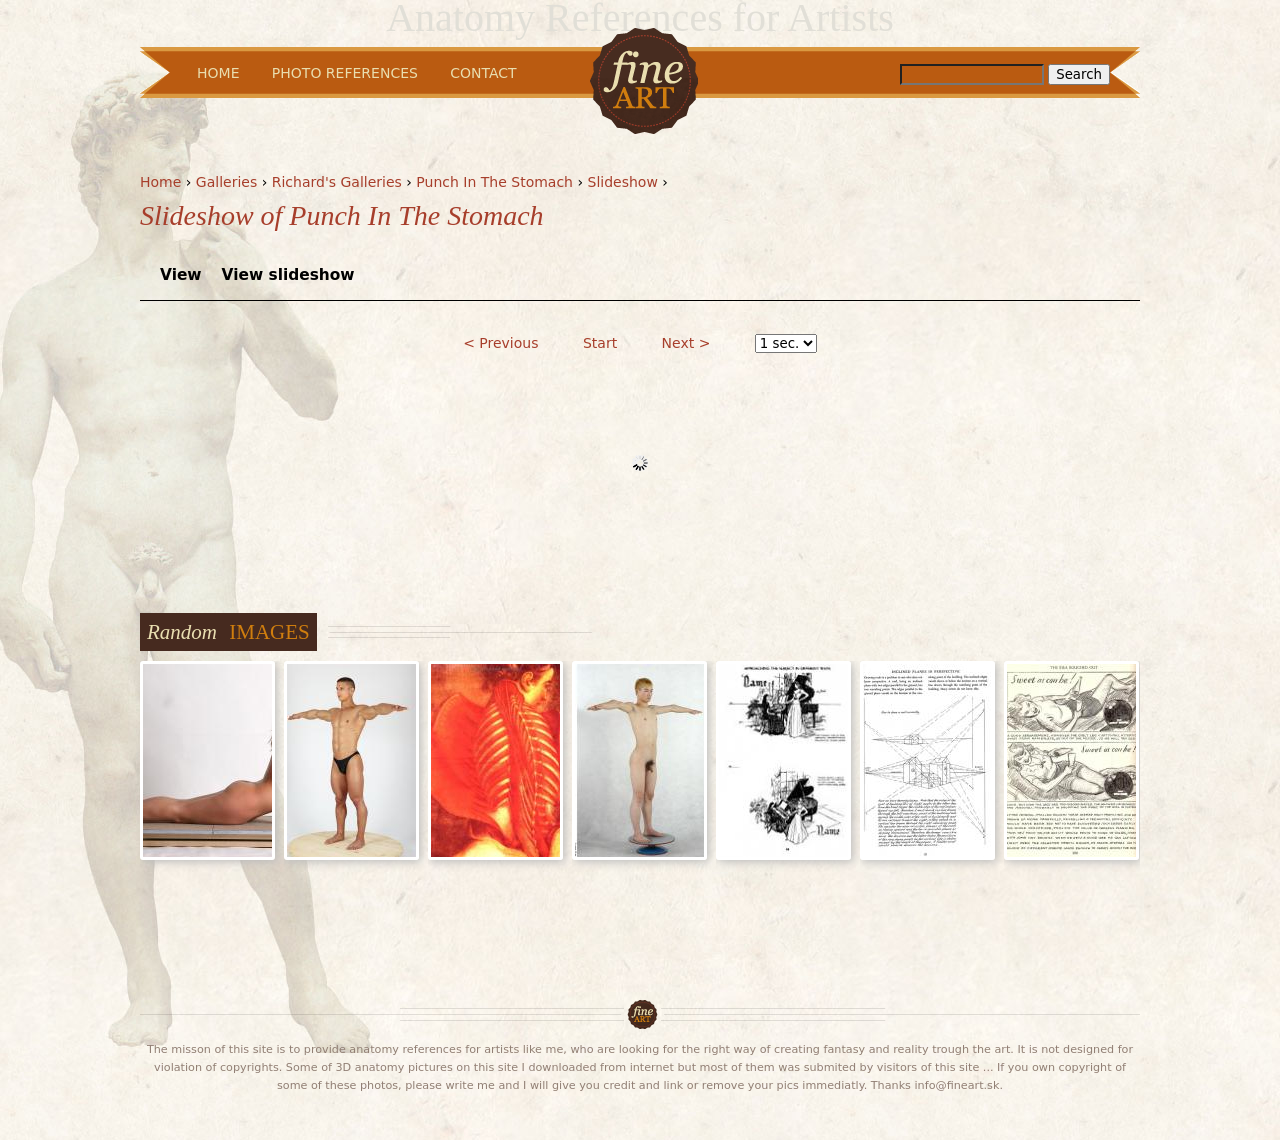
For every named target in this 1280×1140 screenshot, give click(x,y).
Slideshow (623, 182)
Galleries (226, 182)
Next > (686, 343)
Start (600, 343)
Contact (483, 73)
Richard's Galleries (337, 182)
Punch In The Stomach (494, 182)
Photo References (345, 73)
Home (160, 182)
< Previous (500, 343)
